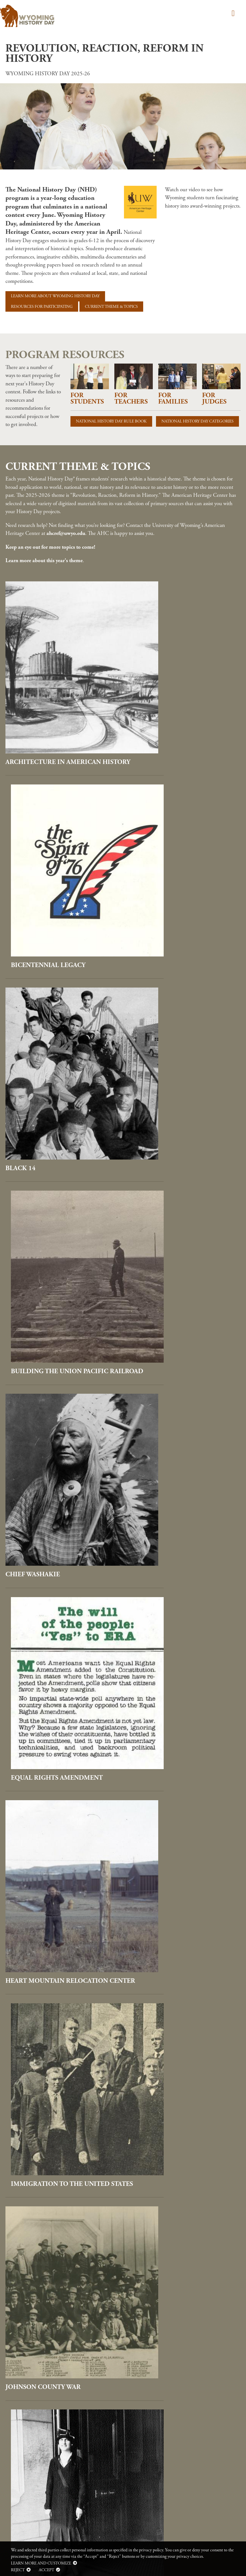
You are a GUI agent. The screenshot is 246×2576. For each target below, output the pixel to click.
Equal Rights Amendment (177, 1037)
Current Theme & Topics (111, 306)
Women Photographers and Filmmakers (55, 2314)
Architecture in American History (53, 719)
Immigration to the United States (180, 1195)
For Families (173, 398)
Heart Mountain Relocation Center (56, 1194)
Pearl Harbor (30, 1520)
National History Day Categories (197, 421)
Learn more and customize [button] (41, 2563)
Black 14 (20, 876)
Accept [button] (46, 2569)
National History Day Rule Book (111, 421)
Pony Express (154, 1520)
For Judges (214, 398)
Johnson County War (43, 1353)
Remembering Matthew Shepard (47, 1838)
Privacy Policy (18, 2423)
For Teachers (131, 398)
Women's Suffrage (163, 2311)
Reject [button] (18, 2569)
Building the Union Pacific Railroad (180, 880)
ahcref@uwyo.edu (65, 533)
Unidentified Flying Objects (56, 2157)
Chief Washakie (32, 1037)
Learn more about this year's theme (44, 560)
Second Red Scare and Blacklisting (45, 1999)
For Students (87, 398)
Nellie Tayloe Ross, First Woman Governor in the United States (175, 1359)
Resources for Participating (42, 306)
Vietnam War (154, 2157)
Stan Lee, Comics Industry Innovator (177, 1999)
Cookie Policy (18, 2430)
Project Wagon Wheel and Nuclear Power (52, 1677)
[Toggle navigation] (232, 14)
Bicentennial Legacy (168, 716)
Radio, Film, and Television (180, 1675)
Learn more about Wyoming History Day (55, 296)
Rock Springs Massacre (172, 1835)
